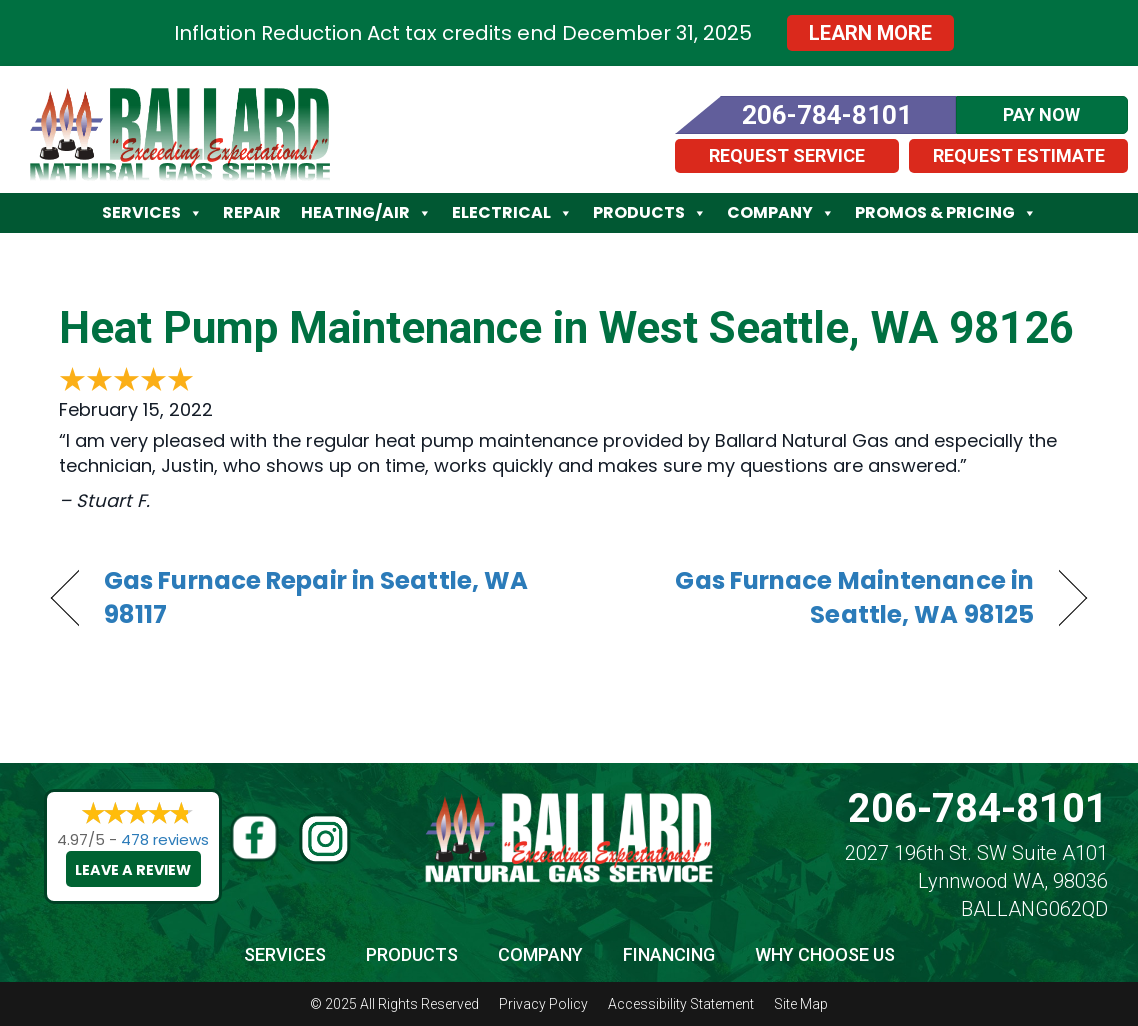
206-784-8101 (978, 808)
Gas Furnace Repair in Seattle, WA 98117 (316, 598)
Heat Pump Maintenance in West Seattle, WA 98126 (566, 328)
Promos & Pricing (946, 213)
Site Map (801, 1004)
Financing (669, 954)
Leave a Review (134, 870)
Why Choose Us (825, 954)
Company (781, 213)
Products (650, 213)
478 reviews (166, 839)
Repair (252, 212)
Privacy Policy (543, 1004)
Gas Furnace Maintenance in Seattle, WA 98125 (817, 598)
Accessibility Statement (681, 1004)
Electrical (512, 213)
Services (152, 213)
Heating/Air (366, 213)
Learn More (870, 33)
